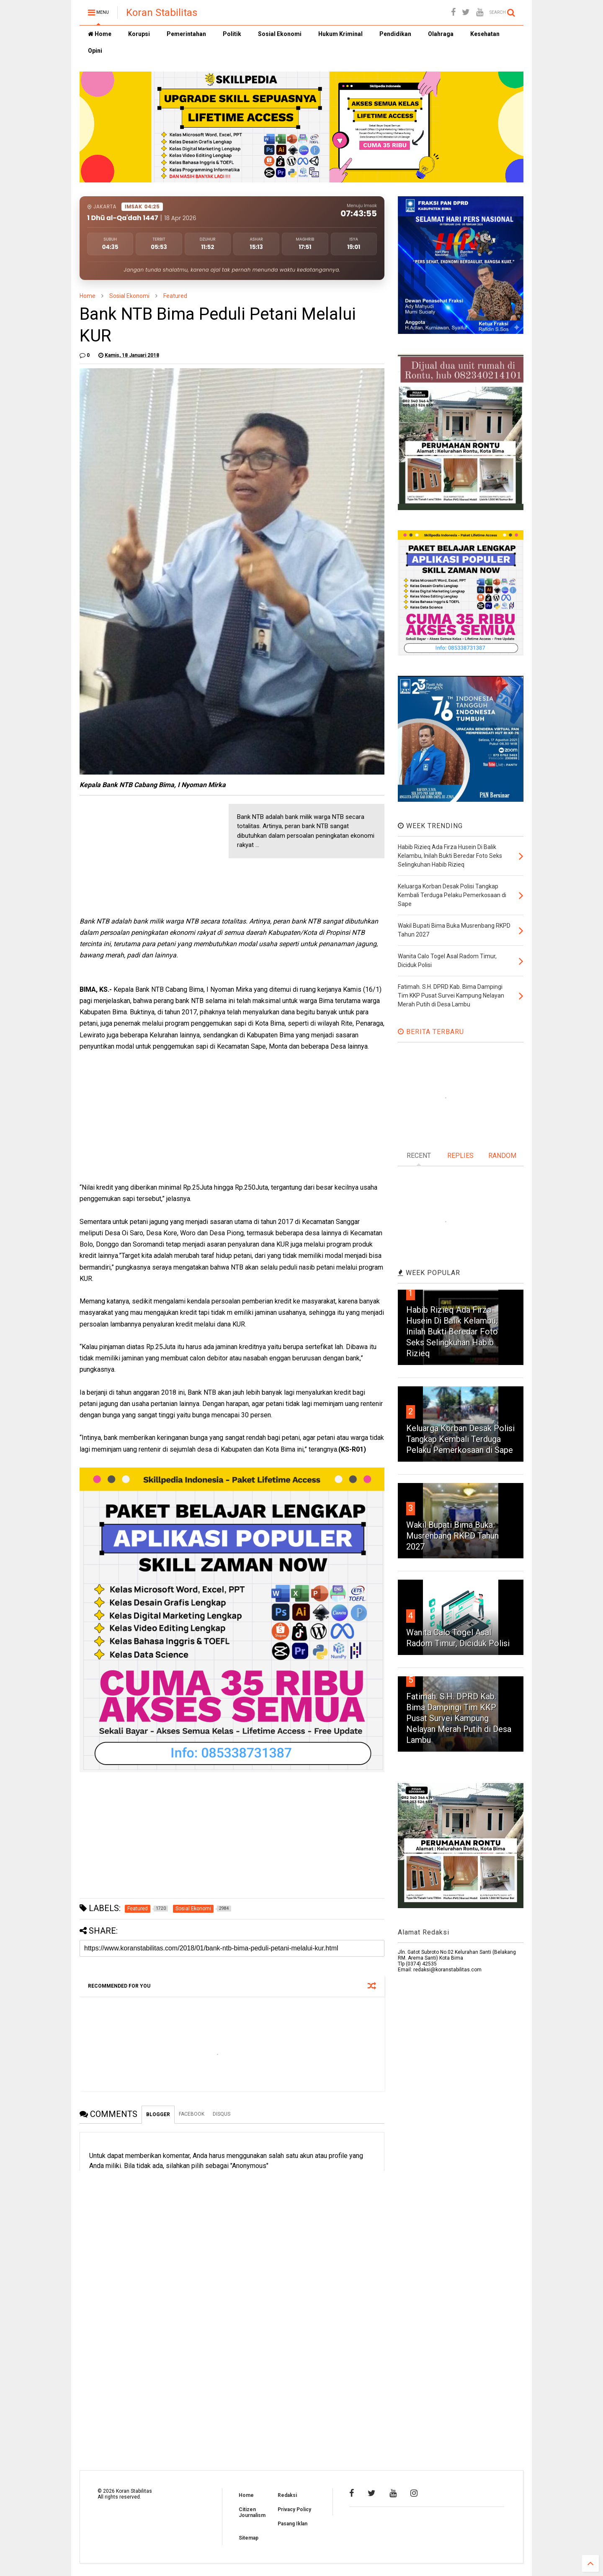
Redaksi (287, 2495)
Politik (232, 34)
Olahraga (441, 34)
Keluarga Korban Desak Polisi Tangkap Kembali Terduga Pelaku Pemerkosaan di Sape (460, 1439)
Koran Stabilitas (161, 12)
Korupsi (139, 34)
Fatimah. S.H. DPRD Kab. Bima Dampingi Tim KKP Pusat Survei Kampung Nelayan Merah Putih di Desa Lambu (458, 1718)
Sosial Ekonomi (280, 34)
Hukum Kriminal (340, 34)
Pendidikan (395, 34)
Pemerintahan (186, 34)
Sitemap (248, 2538)
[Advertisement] (142, 856)
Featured (175, 295)
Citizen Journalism (252, 2512)
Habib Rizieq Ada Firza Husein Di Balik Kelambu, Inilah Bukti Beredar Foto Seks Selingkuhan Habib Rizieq (452, 1331)
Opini (95, 50)
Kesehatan (485, 34)
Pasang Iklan (292, 2524)
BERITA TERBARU (431, 1032)
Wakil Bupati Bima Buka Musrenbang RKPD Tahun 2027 (452, 1536)
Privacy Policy (294, 2509)
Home (99, 34)
